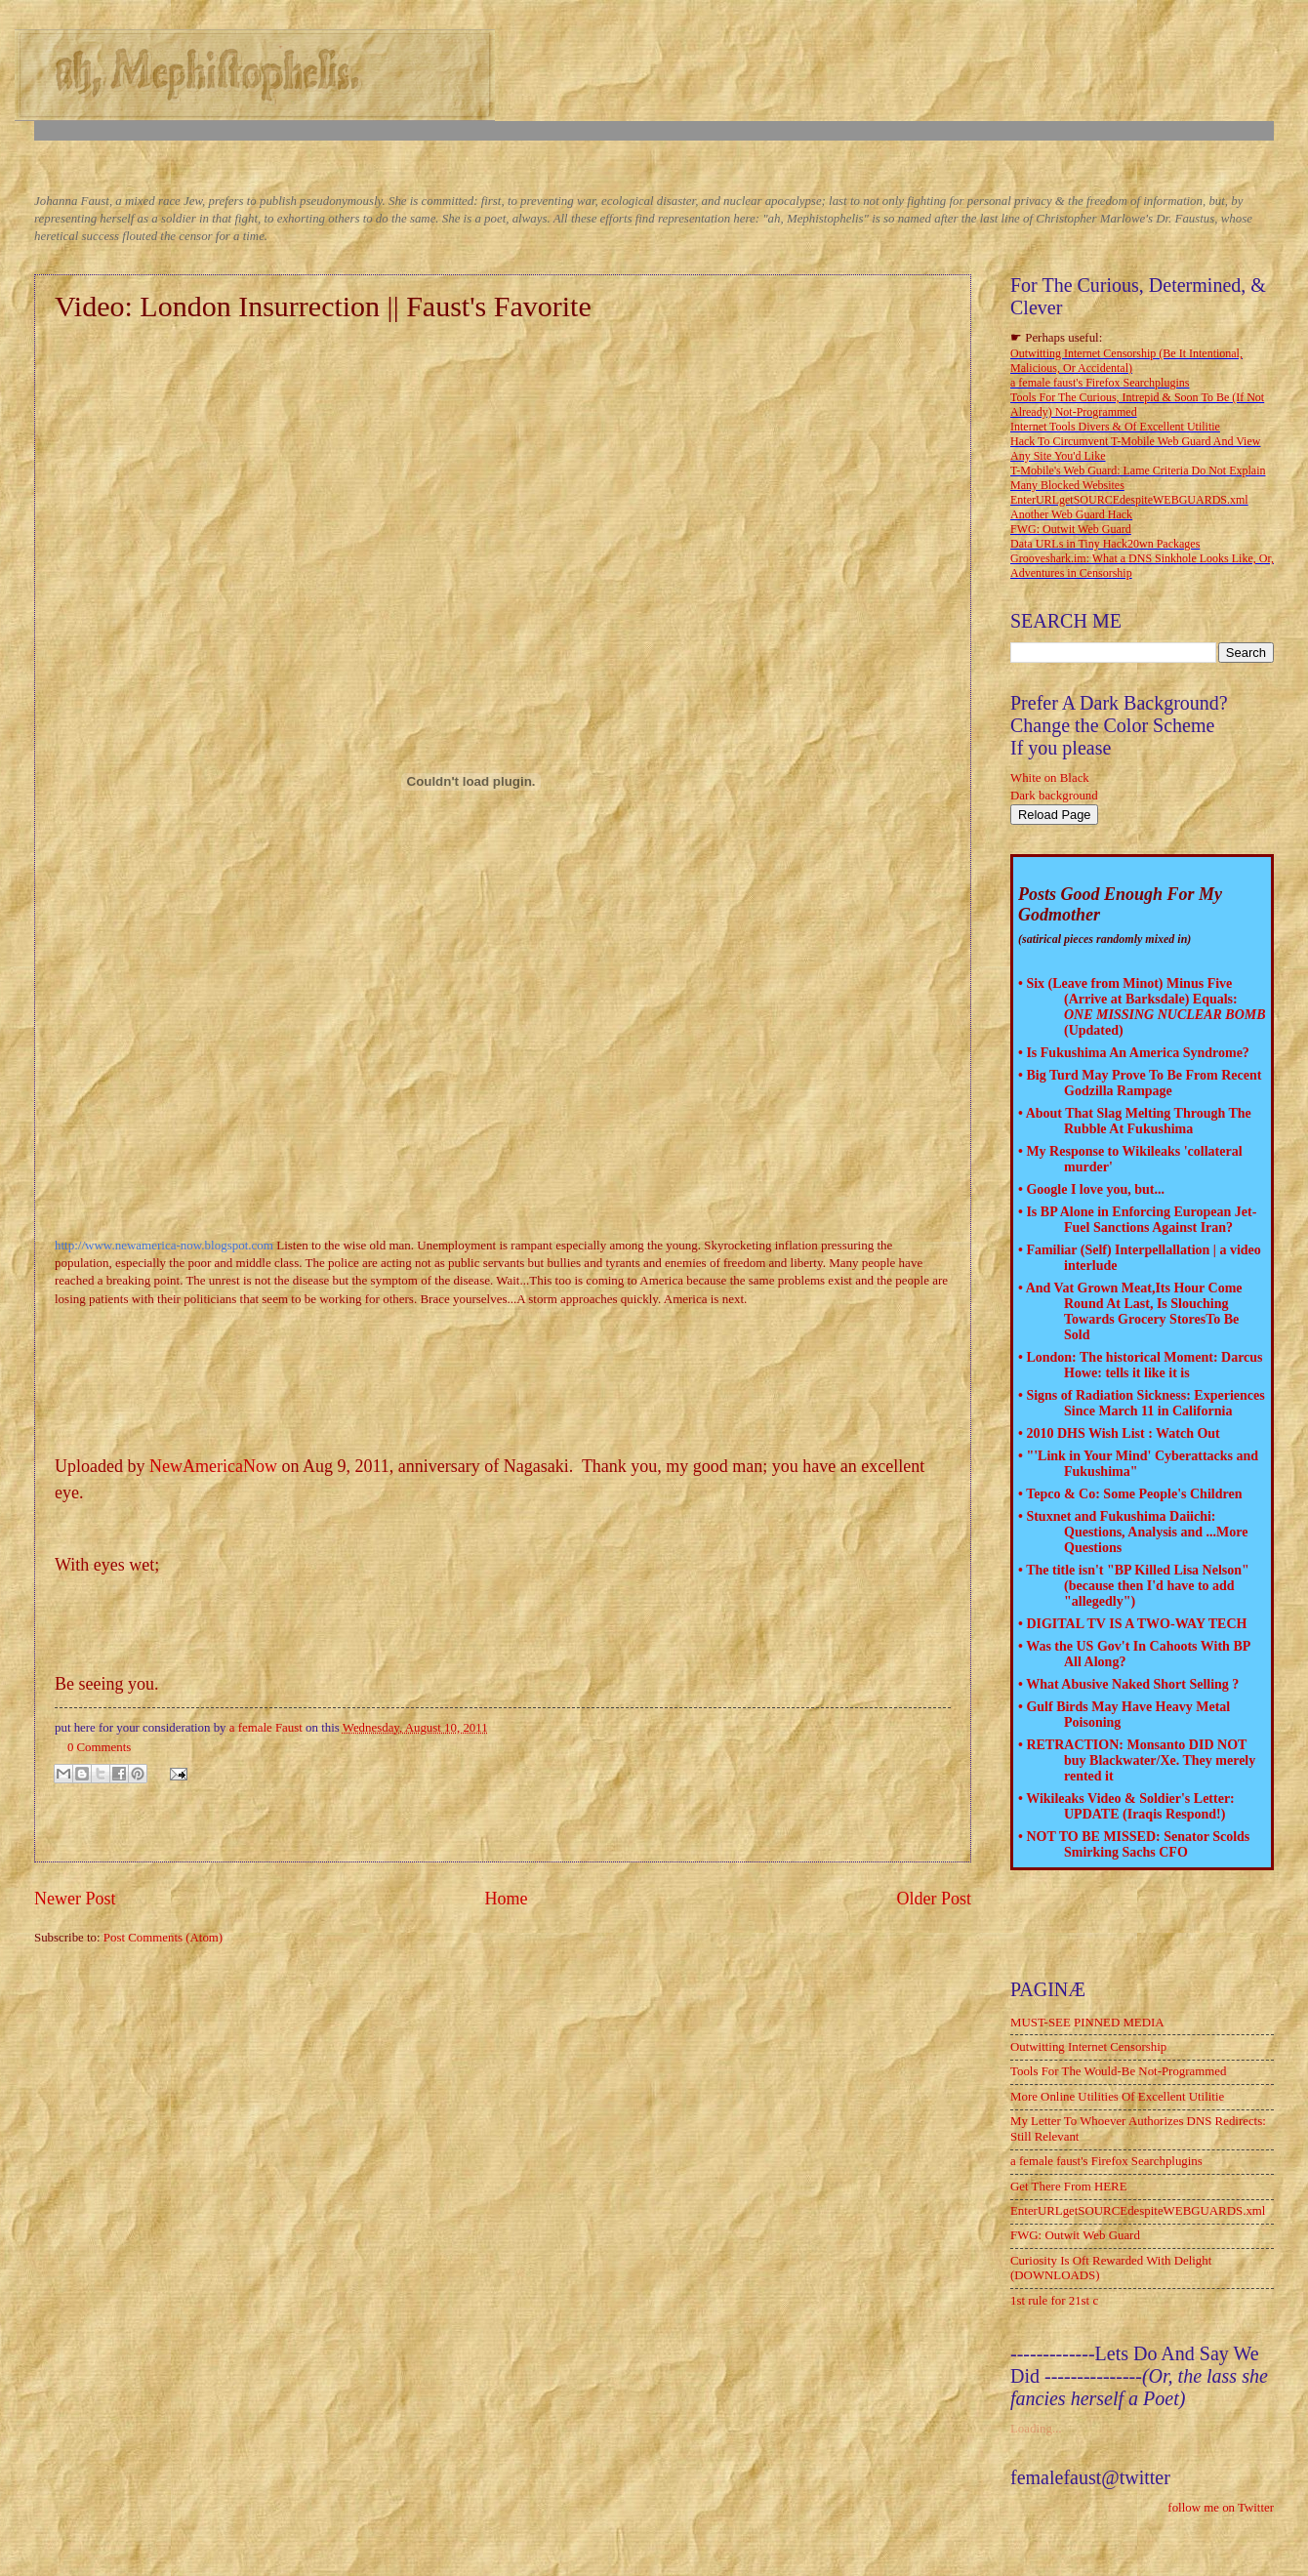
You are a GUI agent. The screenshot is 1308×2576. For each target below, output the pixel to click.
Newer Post (75, 1898)
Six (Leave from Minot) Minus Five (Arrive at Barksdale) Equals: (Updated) (1145, 1007)
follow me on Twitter (1220, 2508)
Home (505, 1898)
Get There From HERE (1068, 2186)
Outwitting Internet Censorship (1088, 2047)
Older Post (933, 1898)
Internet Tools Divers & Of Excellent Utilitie (1115, 426)
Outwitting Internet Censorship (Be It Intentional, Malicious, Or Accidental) (1126, 361)
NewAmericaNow (213, 1466)
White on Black (1049, 778)
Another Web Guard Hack (1071, 514)
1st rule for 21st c (1054, 2301)
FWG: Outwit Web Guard (1070, 529)
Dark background (1054, 795)
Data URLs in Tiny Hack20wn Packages (1105, 544)
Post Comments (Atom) (163, 1937)
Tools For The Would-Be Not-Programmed (1118, 2071)
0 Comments (99, 1747)
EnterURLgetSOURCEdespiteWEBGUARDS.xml (1129, 500)
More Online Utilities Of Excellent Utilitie (1117, 2097)
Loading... (1036, 2428)
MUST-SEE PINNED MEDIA (1087, 2022)
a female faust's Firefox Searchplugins (1099, 382)
